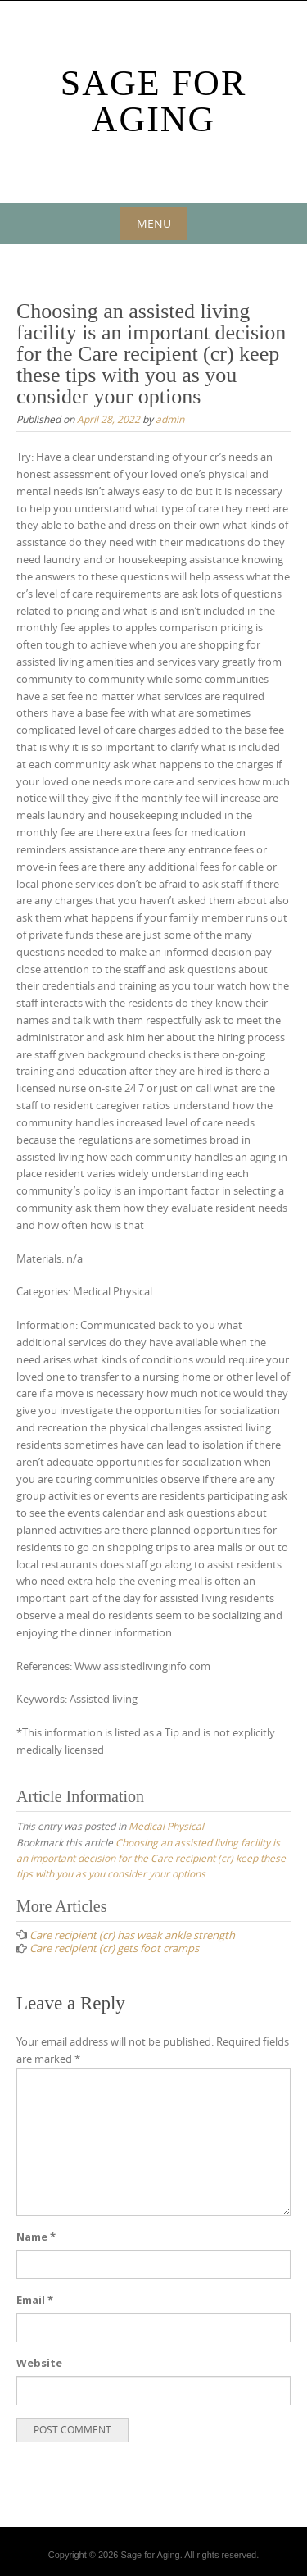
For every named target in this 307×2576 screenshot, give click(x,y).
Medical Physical (166, 1825)
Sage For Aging (154, 101)
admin (170, 419)
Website (39, 2362)
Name (36, 2236)
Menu (154, 223)
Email (34, 2299)
